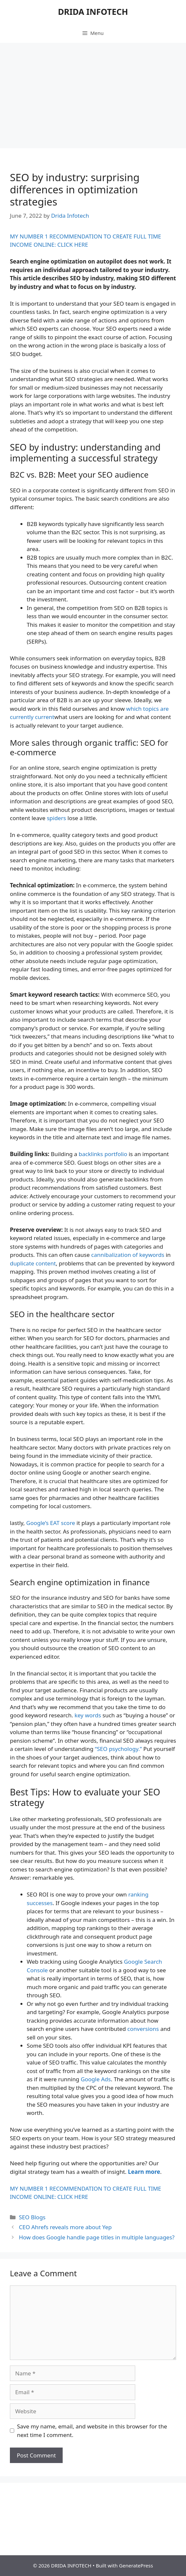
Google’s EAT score (50, 1523)
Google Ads (96, 2079)
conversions (143, 2029)
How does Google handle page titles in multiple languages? (96, 2237)
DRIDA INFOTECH (93, 11)
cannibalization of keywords (127, 1255)
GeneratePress (136, 2565)
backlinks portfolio (103, 1154)
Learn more (144, 2171)
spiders (56, 818)
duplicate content (33, 1263)
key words (88, 1715)
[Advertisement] (93, 92)
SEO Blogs (32, 2217)
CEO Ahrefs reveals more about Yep (65, 2227)
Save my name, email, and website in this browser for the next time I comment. (92, 2431)
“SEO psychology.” (118, 1749)
